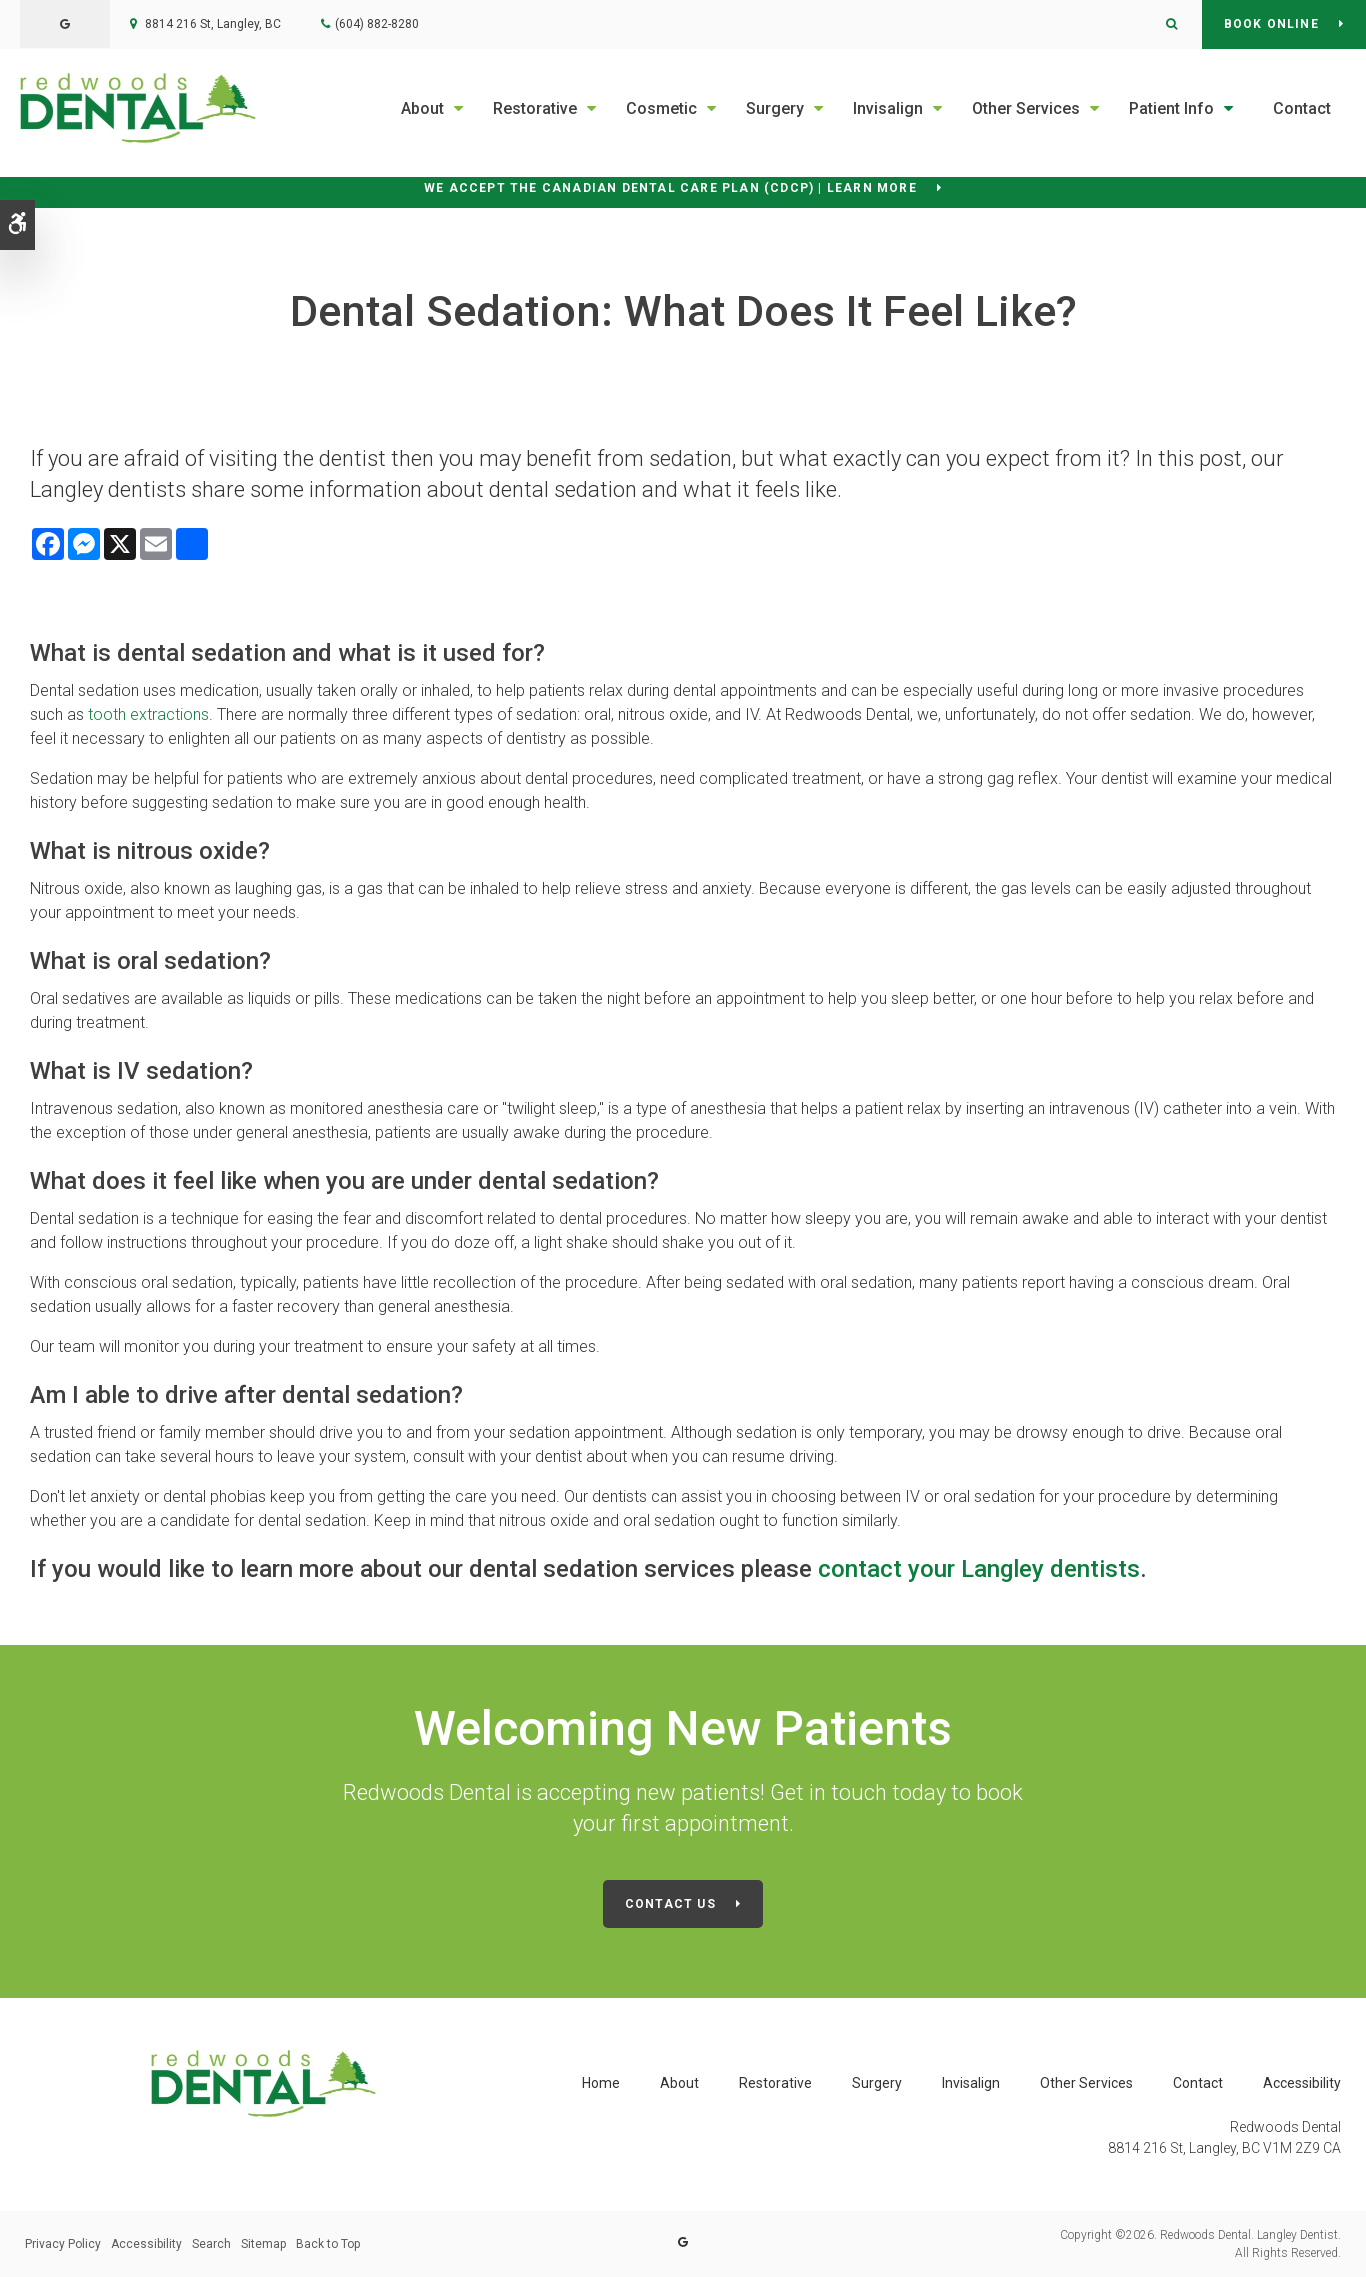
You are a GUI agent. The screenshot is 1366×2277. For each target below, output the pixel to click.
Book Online (1271, 24)
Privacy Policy (63, 2244)
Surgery (775, 108)
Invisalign (888, 108)
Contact (1302, 108)
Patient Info (1171, 108)
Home (601, 2083)
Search (211, 2244)
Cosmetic (661, 108)
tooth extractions (148, 714)
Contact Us (670, 1904)
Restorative (535, 108)
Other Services (1026, 108)
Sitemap (263, 2244)
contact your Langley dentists (979, 1569)
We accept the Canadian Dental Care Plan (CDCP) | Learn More (670, 188)
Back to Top (328, 2244)
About (422, 108)
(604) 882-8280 (377, 24)
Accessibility (1302, 2083)
